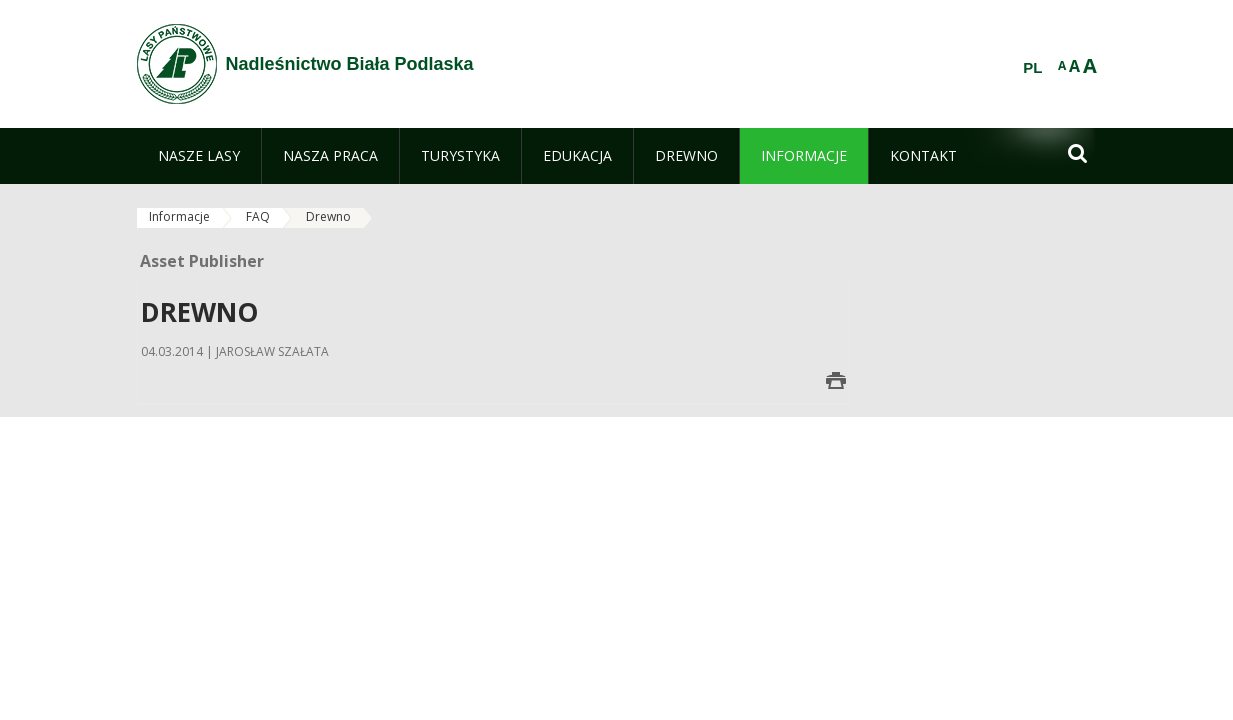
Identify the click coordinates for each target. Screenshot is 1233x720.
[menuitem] (199, 156)
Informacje (179, 216)
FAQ (258, 216)
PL (1032, 68)
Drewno (328, 216)
